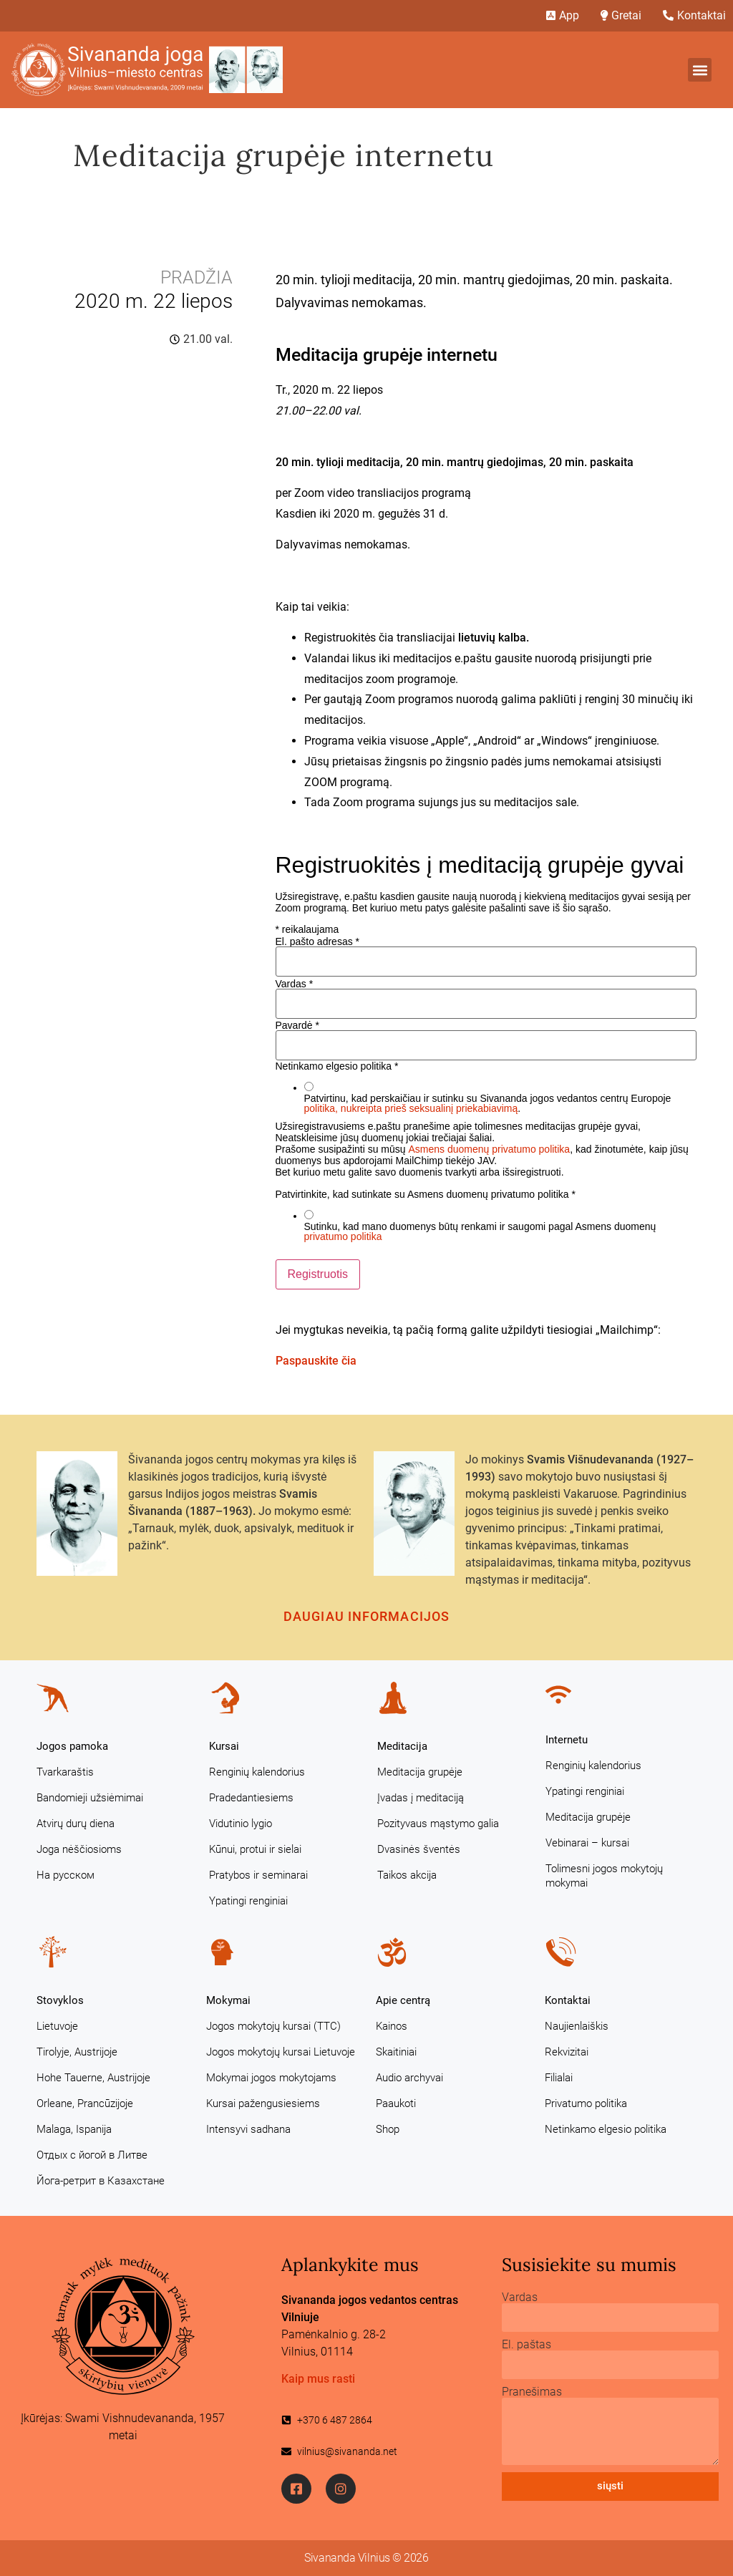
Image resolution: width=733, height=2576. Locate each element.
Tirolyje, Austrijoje (77, 2051)
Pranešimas (532, 2392)
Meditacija (402, 1746)
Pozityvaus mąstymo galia (438, 1823)
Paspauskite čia (316, 1360)
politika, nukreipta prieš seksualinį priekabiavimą (411, 1108)
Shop (387, 2129)
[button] (700, 70)
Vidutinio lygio (240, 1823)
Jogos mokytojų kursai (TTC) (273, 2026)
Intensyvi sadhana (248, 2129)
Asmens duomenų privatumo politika (489, 1149)
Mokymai (228, 2000)
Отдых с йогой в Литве (92, 2155)
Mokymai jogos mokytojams (271, 2077)
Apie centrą (403, 2000)
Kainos (391, 2026)
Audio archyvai (409, 2077)
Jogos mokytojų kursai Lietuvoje (280, 2051)
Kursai (224, 1746)
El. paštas (526, 2344)
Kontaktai (568, 2000)
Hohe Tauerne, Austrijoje (93, 2077)
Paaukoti (396, 2103)
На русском (65, 1875)
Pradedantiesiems (251, 1797)
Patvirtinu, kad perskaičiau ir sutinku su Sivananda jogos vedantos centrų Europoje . (487, 1103)
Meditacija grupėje (419, 1772)
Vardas (295, 984)
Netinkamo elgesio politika (605, 2129)
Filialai (559, 2077)
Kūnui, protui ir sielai (255, 1849)
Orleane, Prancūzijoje (85, 2103)
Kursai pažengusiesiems (263, 2103)
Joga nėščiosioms (79, 1849)
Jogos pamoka (72, 1746)
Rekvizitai (566, 2051)
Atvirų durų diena (76, 1823)
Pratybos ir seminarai (258, 1875)
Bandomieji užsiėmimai (90, 1797)
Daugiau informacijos (366, 1616)
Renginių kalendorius (257, 1772)
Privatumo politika (586, 2103)
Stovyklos (60, 2000)
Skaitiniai (396, 2051)
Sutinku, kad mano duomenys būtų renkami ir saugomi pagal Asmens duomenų (480, 1231)
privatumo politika (343, 1236)
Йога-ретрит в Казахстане (101, 2180)
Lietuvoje (57, 2026)
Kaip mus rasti (318, 2379)
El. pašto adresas (318, 941)
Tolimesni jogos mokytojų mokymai (604, 1875)
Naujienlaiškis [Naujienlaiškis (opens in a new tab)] (576, 2026)
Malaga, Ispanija (74, 2129)
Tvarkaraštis (65, 1772)
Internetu (566, 1739)
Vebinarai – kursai (587, 1842)
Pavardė (298, 1025)
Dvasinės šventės (418, 1849)
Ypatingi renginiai (248, 1900)
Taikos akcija (407, 1875)
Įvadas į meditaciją (420, 1797)
